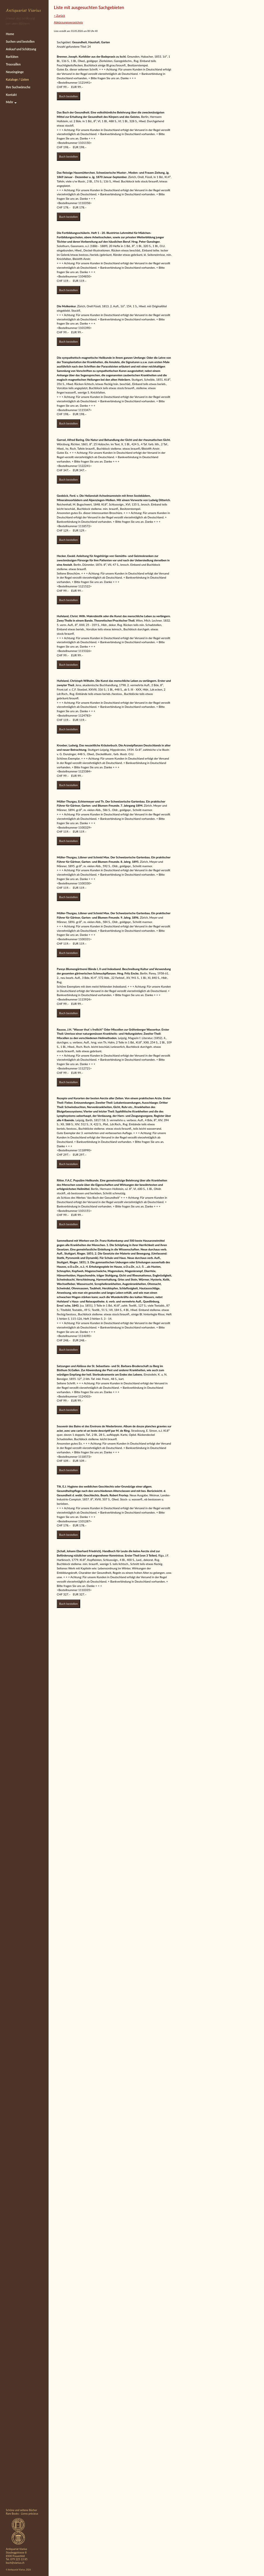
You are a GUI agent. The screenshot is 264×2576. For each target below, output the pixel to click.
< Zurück (59, 15)
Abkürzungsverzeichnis (68, 22)
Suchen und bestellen (20, 41)
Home (10, 34)
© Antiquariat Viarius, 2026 (18, 2569)
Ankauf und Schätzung (21, 49)
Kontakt (11, 94)
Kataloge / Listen (17, 79)
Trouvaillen (13, 64)
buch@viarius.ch (15, 2562)
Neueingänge (15, 72)
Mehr (11, 102)
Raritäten (12, 56)
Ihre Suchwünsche (18, 87)
